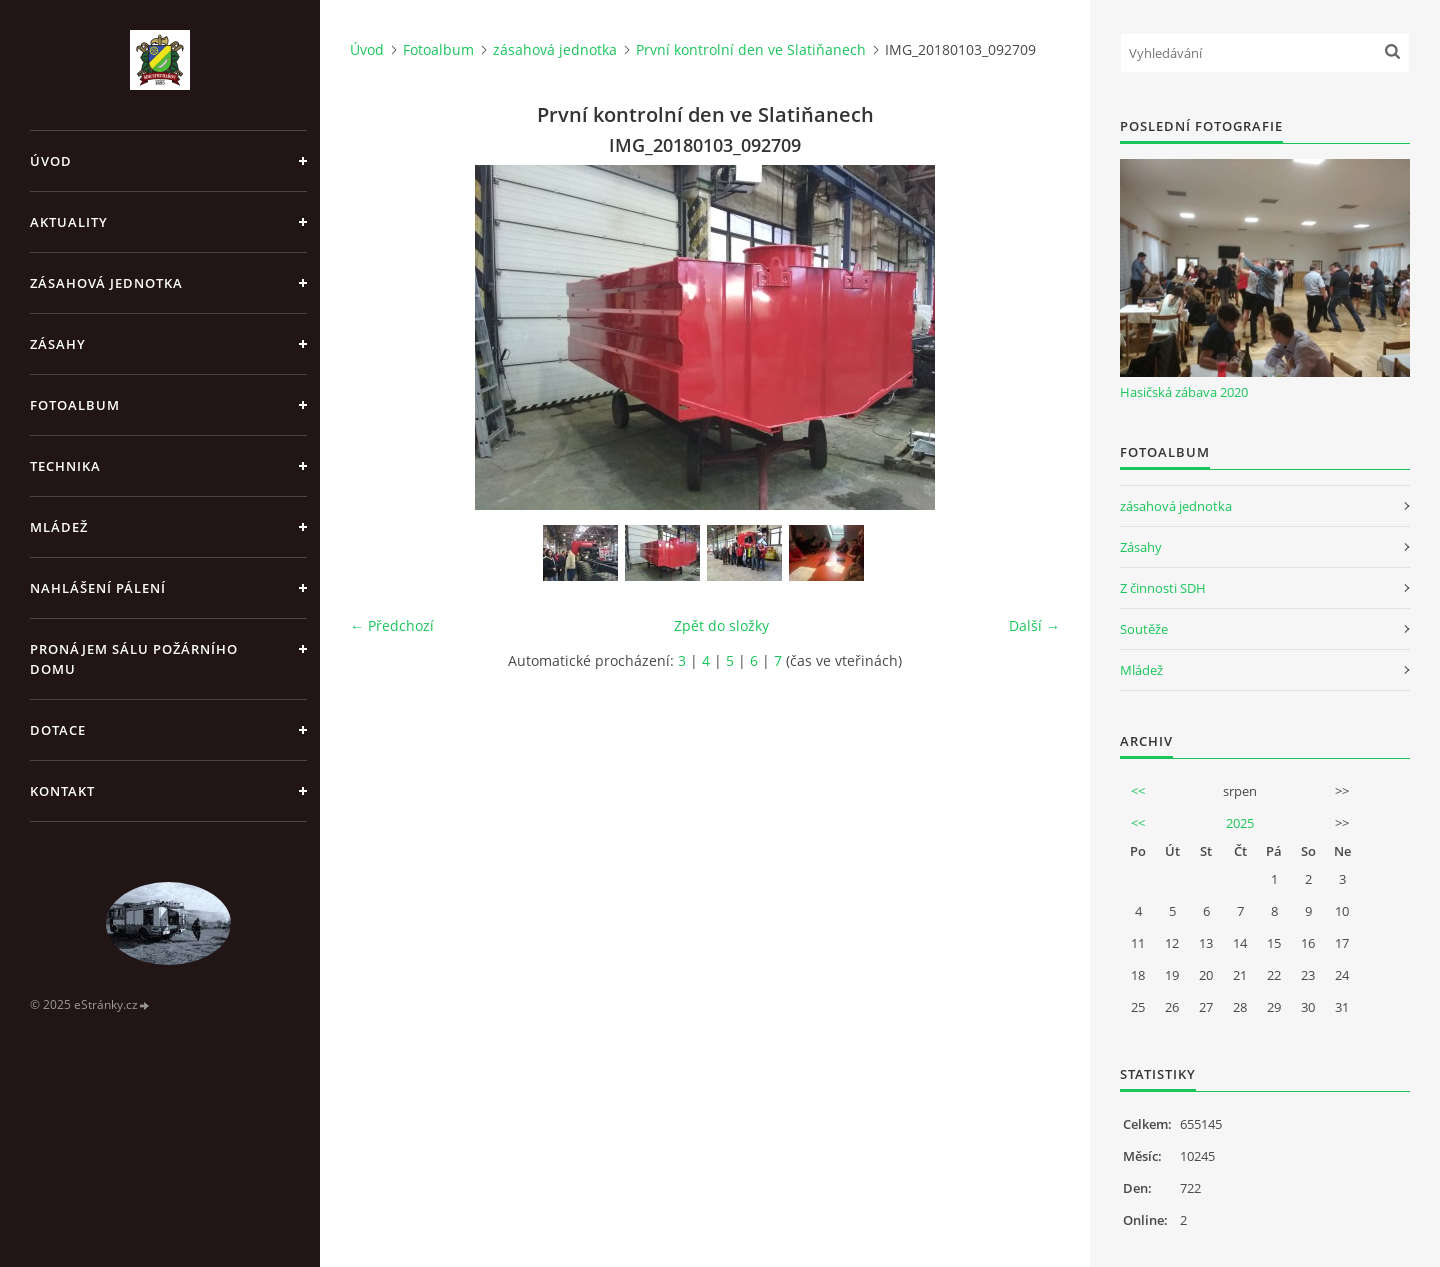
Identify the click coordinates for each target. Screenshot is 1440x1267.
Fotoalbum (75, 405)
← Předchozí (392, 625)
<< (1138, 791)
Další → (1034, 625)
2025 (1240, 823)
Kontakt (62, 791)
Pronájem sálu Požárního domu (134, 659)
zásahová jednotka (555, 49)
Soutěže (1144, 629)
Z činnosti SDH (1163, 588)
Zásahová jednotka (106, 283)
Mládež (59, 527)
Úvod (51, 161)
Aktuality (69, 222)
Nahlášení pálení (98, 588)
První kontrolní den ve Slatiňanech (751, 49)
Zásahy (58, 344)
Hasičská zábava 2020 (1184, 392)
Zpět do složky (721, 625)
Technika (65, 466)
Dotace (58, 730)
